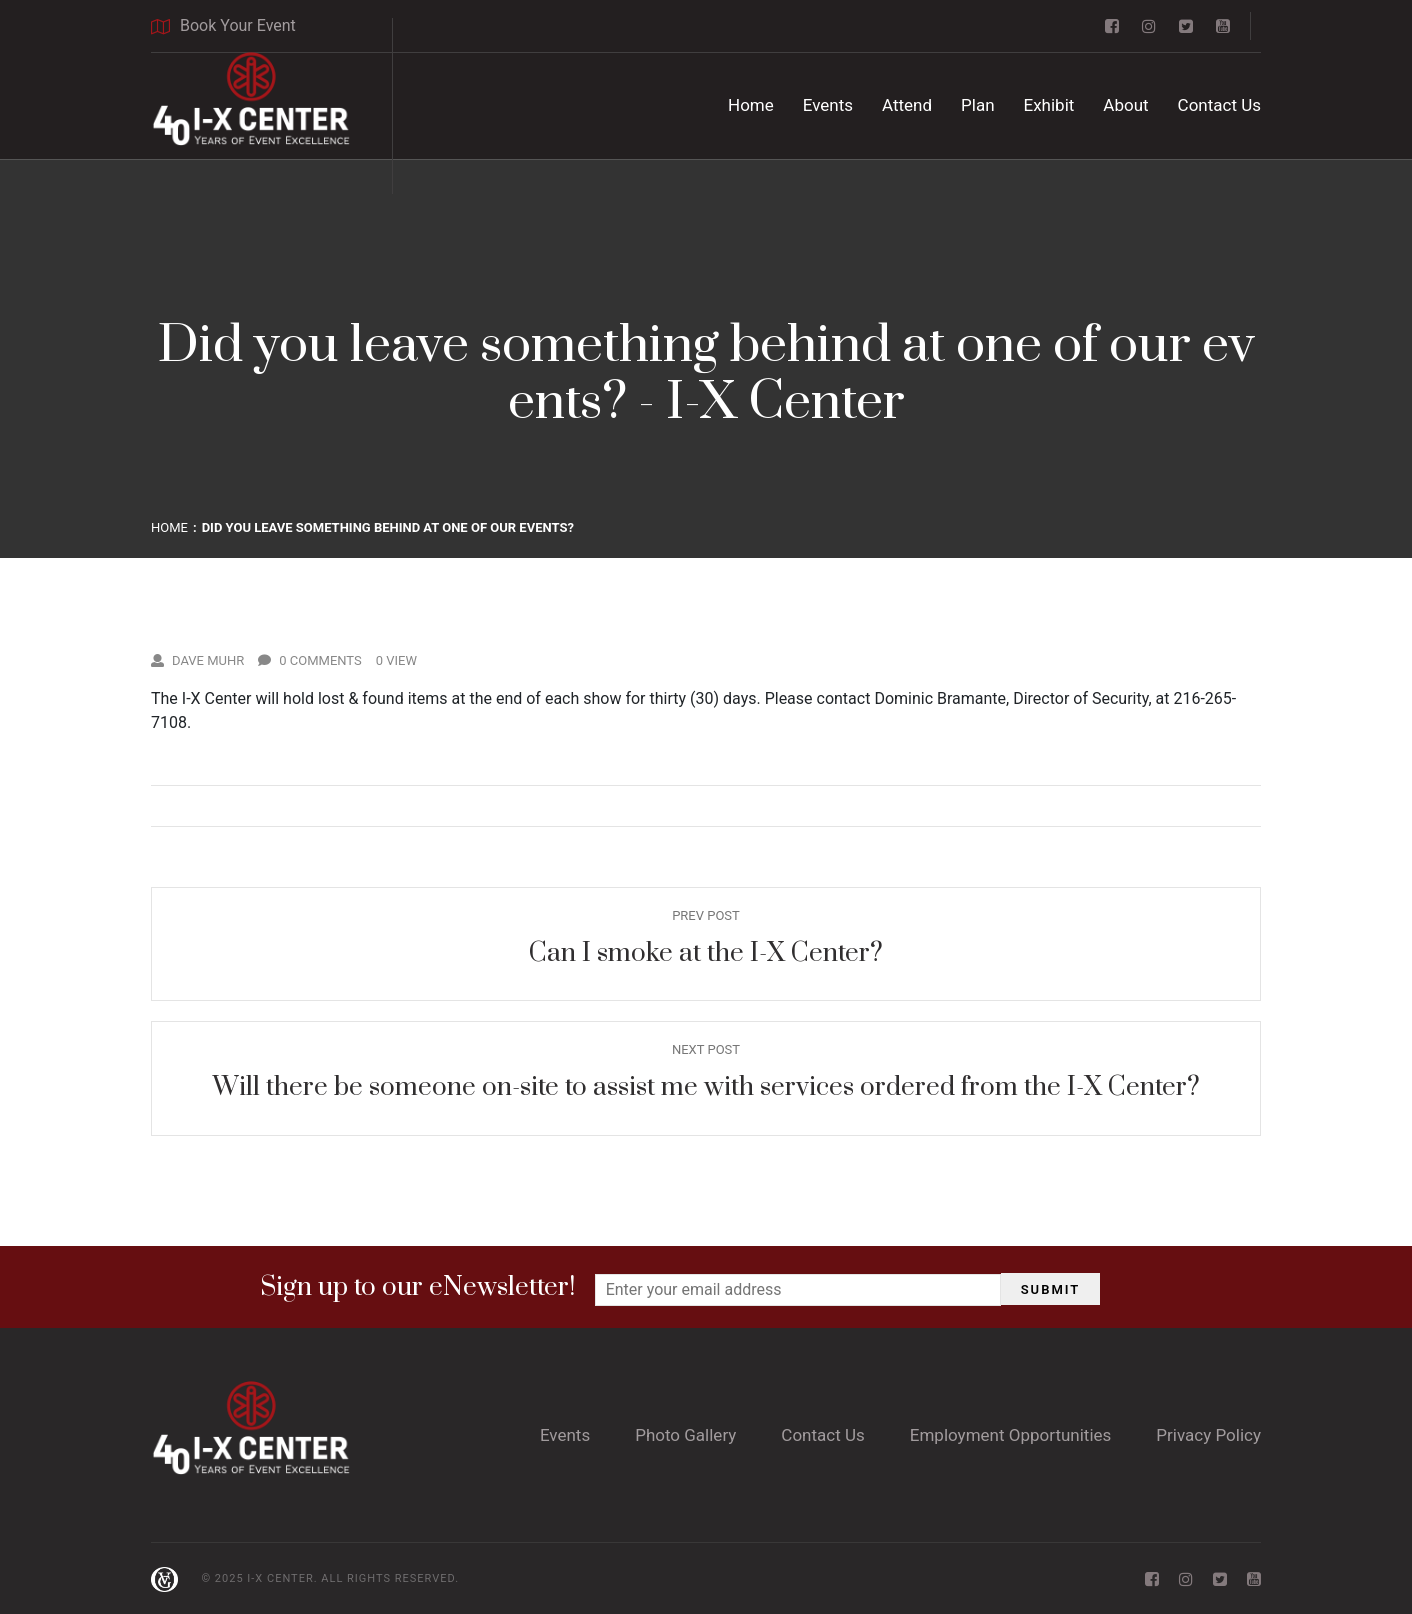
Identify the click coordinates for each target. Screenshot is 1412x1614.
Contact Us (1219, 105)
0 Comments (310, 660)
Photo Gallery (685, 1435)
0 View (396, 660)
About (1125, 105)
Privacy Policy (1208, 1435)
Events (828, 105)
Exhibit (1049, 105)
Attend (907, 105)
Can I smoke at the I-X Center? (706, 953)
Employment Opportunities (1011, 1435)
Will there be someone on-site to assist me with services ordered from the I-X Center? (706, 1087)
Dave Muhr (197, 660)
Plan (978, 105)
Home (751, 105)
